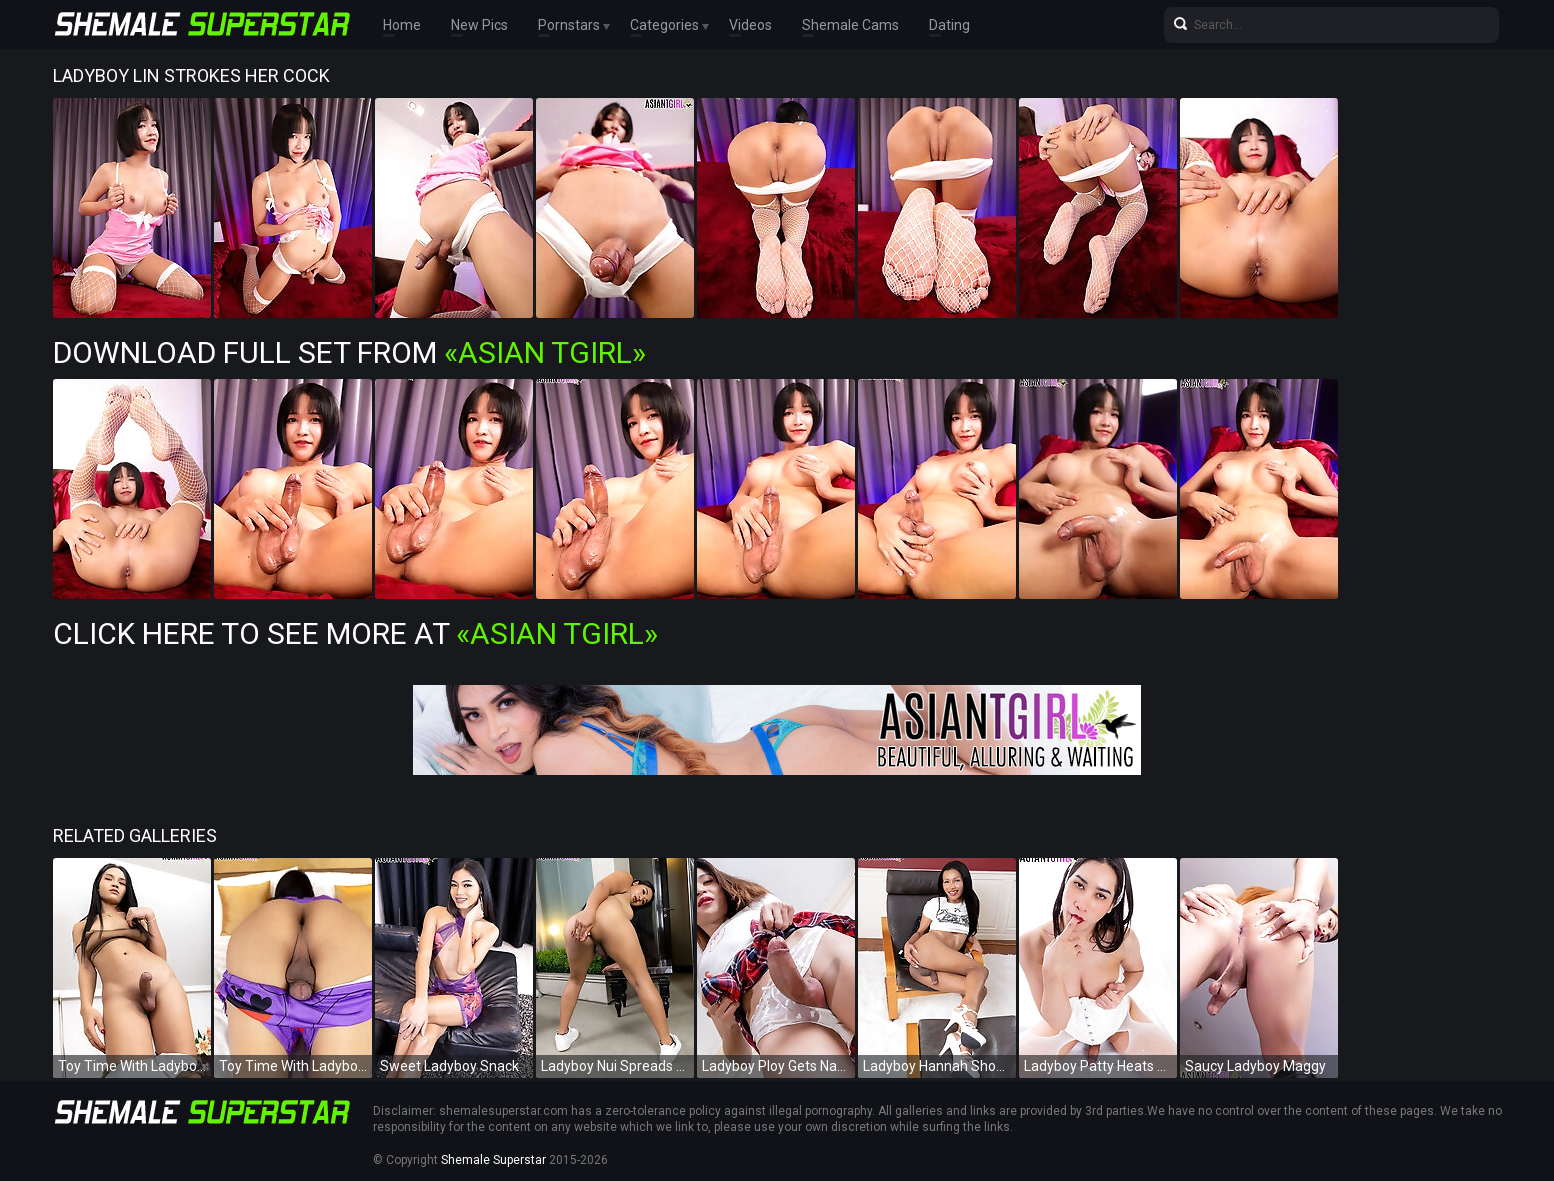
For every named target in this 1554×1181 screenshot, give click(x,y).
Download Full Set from (349, 352)
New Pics (479, 25)
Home (402, 25)
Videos (750, 25)
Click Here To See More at (355, 633)
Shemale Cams (850, 25)
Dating (949, 25)
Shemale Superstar (493, 1160)
